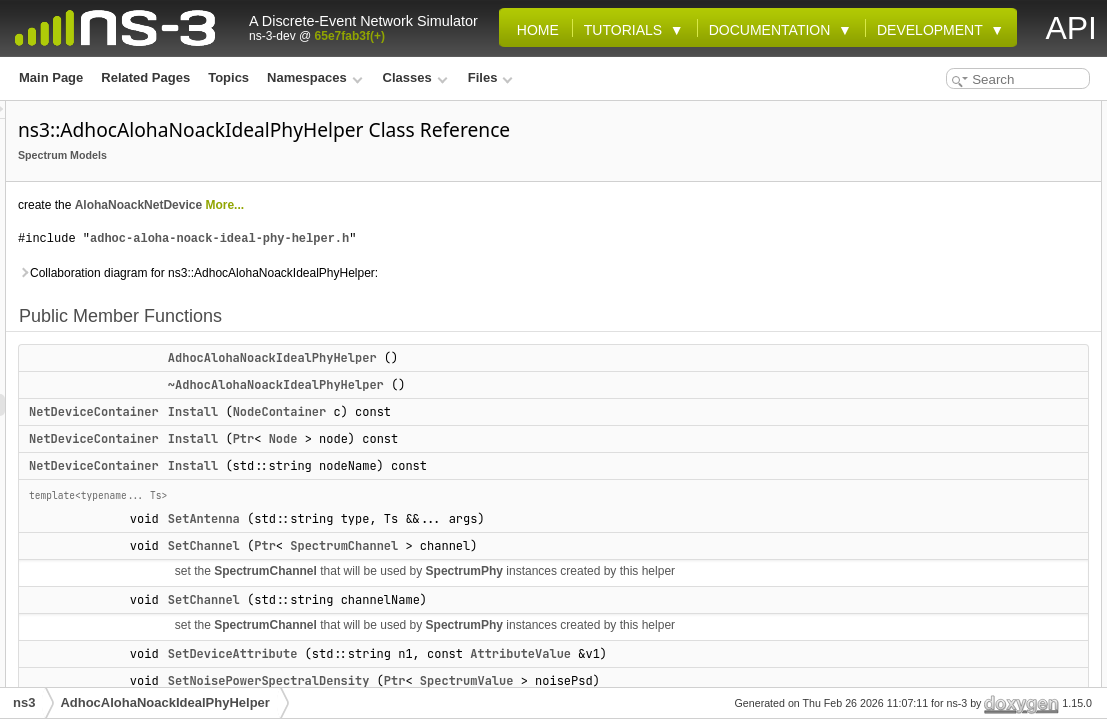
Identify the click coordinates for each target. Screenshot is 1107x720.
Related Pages (145, 77)
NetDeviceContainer (344, 412)
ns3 (24, 702)
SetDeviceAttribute (953, 310)
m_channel (931, 442)
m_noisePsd (935, 486)
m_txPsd (925, 552)
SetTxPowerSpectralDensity (979, 376)
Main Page (51, 77)
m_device (927, 464)
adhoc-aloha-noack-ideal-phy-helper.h (469, 238)
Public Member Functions (957, 112)
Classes (415, 77)
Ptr (494, 439)
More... (474, 205)
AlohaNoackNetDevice (388, 205)
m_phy (919, 508)
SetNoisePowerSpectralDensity (989, 332)
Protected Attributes (941, 398)
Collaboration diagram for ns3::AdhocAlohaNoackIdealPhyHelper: (448, 273)
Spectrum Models (312, 155)
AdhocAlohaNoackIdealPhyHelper (522, 358)
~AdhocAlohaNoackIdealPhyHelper (526, 385)
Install (443, 412)
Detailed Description (942, 574)
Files (490, 77)
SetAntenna (454, 519)
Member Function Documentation (979, 662)
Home (534, 30)
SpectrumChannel (594, 546)
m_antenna (931, 420)
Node (533, 439)
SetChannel (454, 546)
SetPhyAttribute (945, 354)
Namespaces (314, 77)
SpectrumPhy (714, 571)
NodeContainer (530, 412)
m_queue (926, 530)
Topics (228, 77)
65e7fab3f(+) (350, 36)
